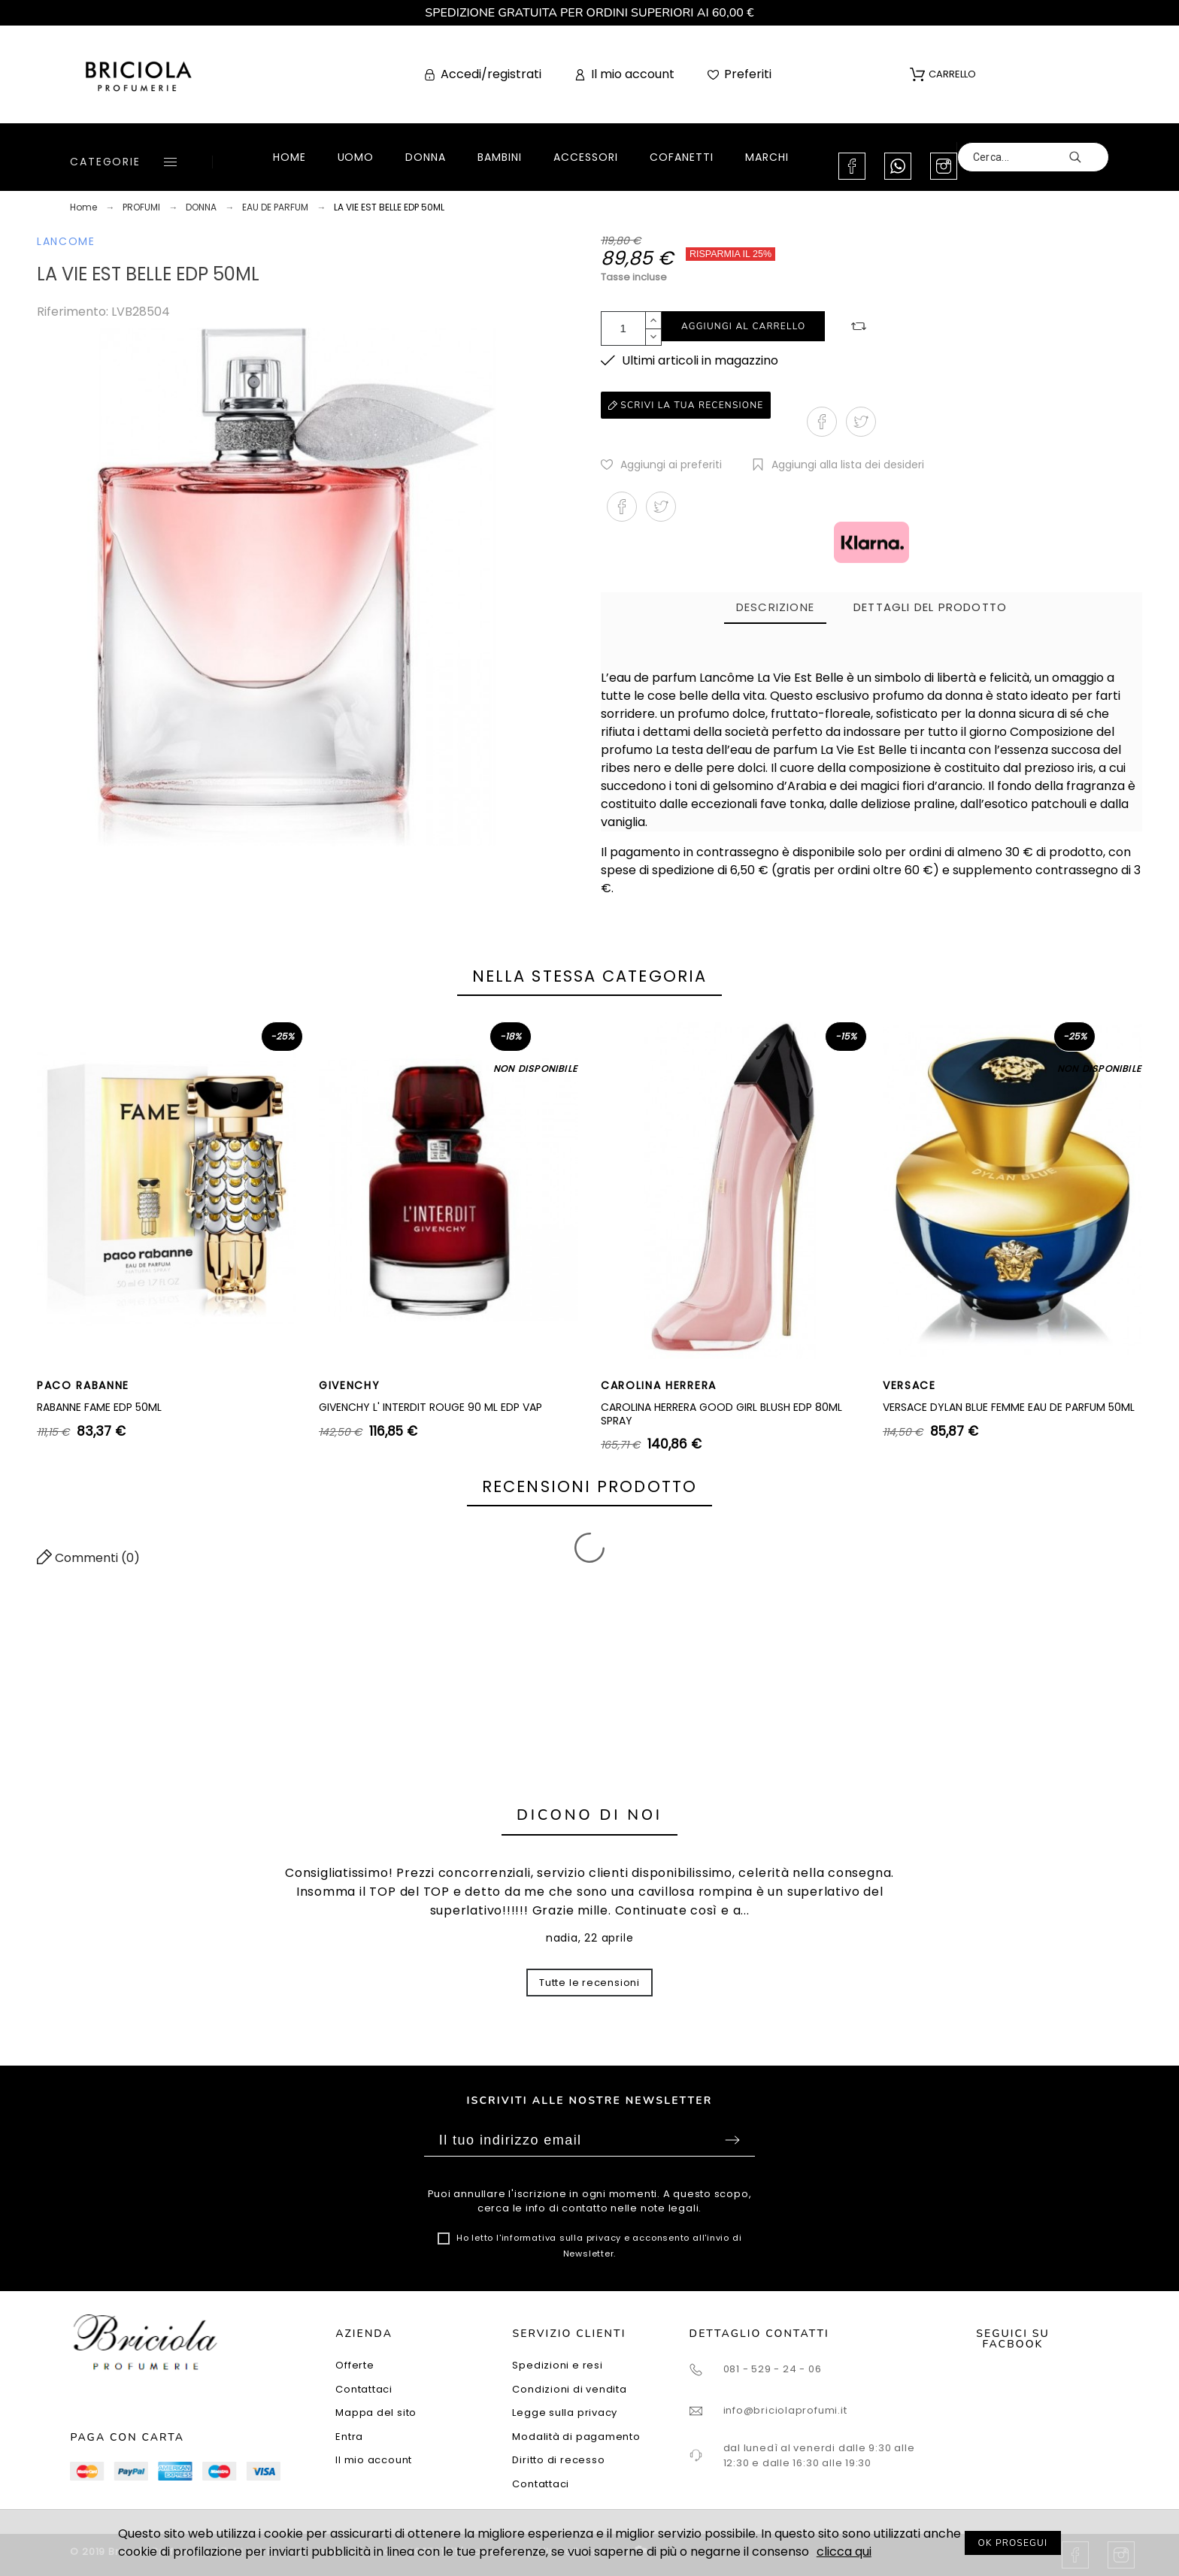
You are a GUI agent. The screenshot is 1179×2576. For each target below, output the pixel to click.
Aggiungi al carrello (743, 326)
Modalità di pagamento (576, 2436)
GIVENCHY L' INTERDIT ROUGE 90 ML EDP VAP (430, 1407)
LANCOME (66, 241)
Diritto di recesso (558, 2460)
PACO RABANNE (83, 1385)
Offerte (354, 2365)
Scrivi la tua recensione (685, 405)
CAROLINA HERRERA (659, 1385)
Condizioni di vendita (569, 2389)
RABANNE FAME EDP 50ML (99, 1407)
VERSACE (909, 1385)
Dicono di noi (589, 1815)
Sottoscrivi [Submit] (732, 2140)
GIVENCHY (349, 1385)
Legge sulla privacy (564, 2412)
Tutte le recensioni (589, 1982)
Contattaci (363, 2389)
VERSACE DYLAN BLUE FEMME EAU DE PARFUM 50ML (1009, 1407)
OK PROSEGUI (1013, 2543)
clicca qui (844, 2551)
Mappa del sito (376, 2412)
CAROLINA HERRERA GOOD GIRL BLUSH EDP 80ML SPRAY (721, 1414)
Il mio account (373, 2460)
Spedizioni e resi (557, 2365)
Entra (349, 2436)
